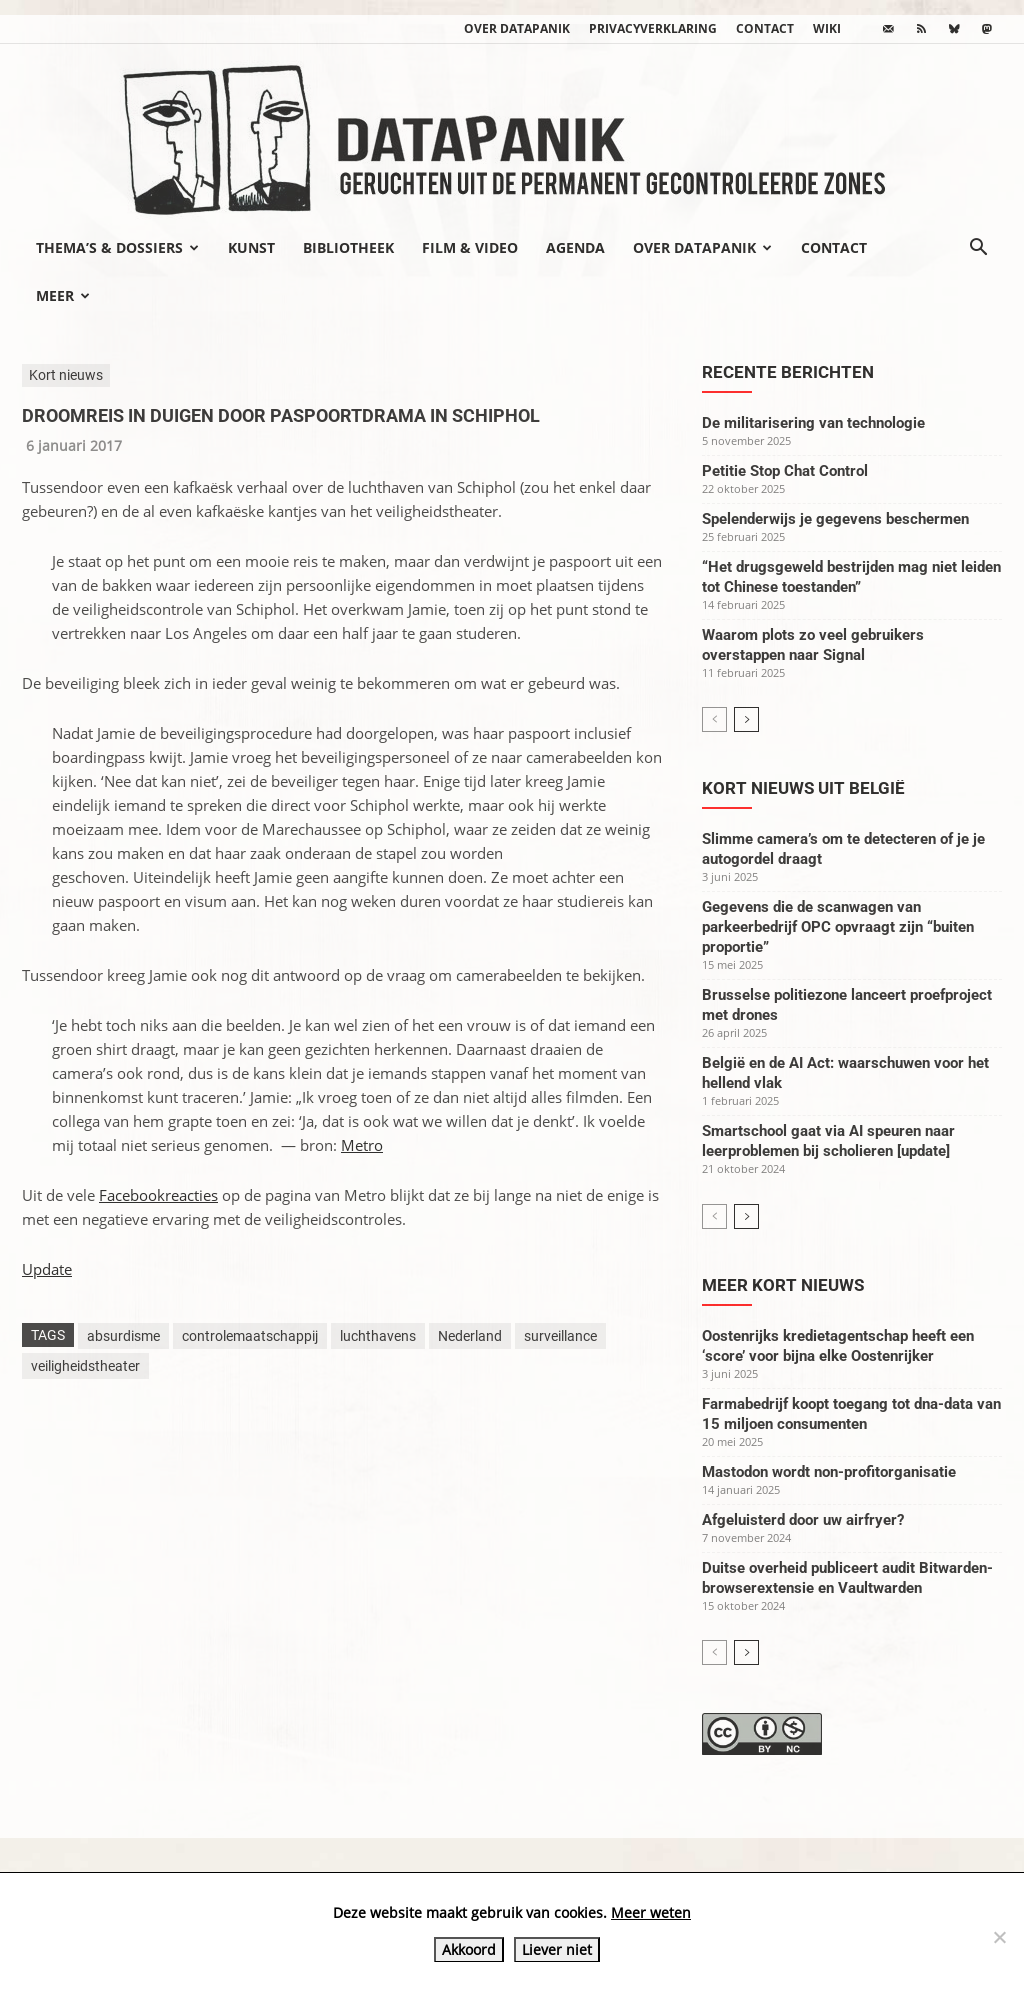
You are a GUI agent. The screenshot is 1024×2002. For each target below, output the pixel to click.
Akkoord (469, 1949)
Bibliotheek (348, 247)
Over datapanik (517, 28)
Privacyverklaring (653, 28)
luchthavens (378, 1336)
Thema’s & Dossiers (117, 247)
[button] (978, 249)
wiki (827, 28)
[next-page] (746, 719)
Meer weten (651, 1912)
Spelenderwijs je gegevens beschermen (835, 519)
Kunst (251, 247)
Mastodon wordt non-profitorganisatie (829, 1472)
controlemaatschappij (250, 1336)
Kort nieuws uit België (803, 788)
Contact (765, 28)
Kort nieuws (66, 375)
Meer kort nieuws (783, 1285)
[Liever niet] (999, 1937)
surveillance (560, 1336)
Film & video (470, 247)
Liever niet (557, 1949)
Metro (362, 1145)
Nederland (470, 1336)
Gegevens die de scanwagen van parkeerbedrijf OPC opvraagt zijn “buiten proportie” (838, 927)
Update (47, 1269)
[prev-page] (714, 719)
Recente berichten (788, 372)
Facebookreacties (158, 1195)
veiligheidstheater (85, 1366)
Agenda (575, 247)
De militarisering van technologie (813, 423)
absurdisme (123, 1336)
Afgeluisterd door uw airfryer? (803, 1520)
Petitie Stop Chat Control (785, 471)
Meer (63, 295)
